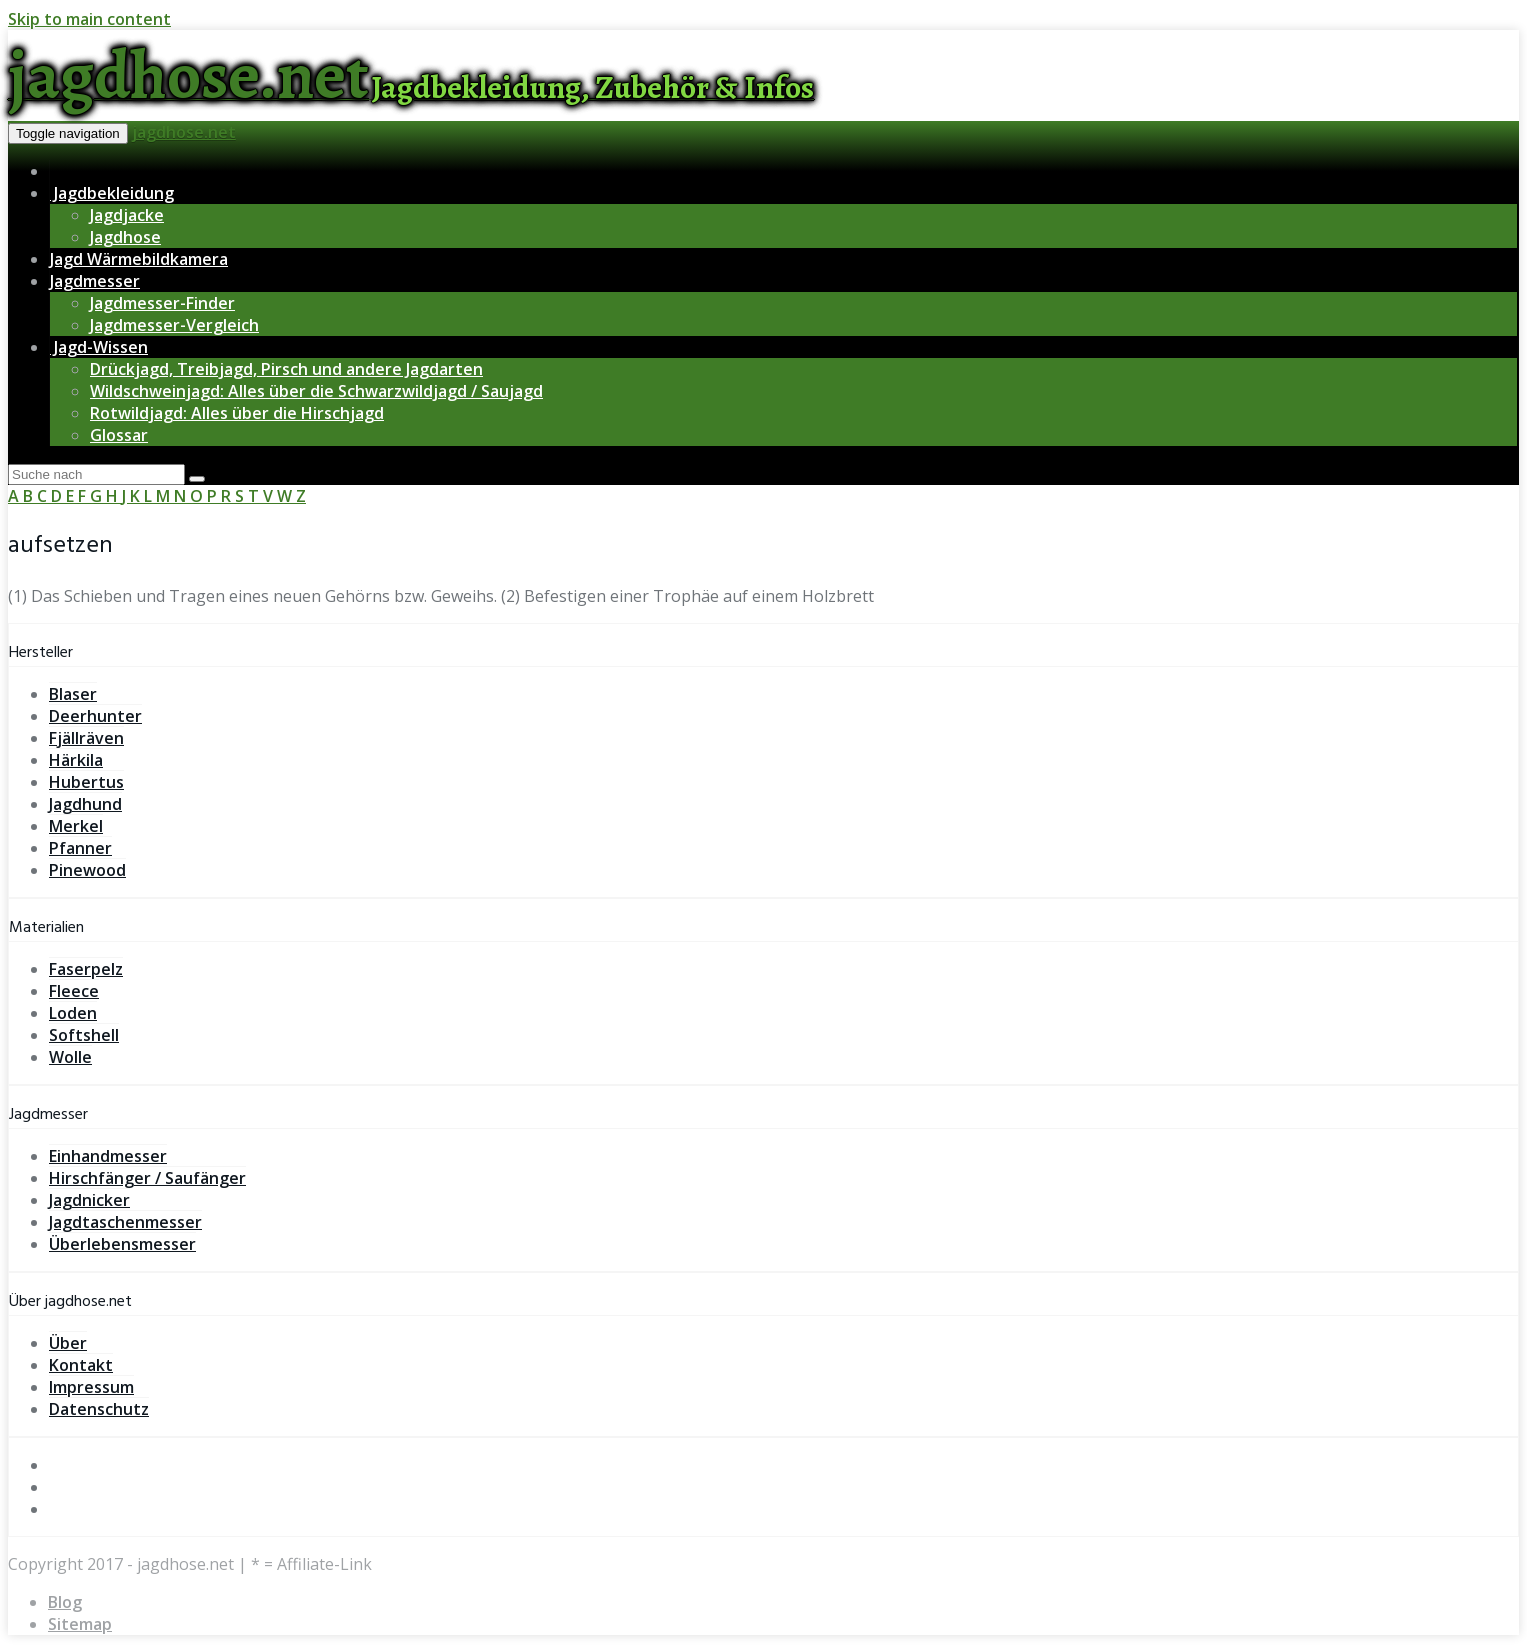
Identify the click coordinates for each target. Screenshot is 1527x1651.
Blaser (73, 694)
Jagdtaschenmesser (125, 1222)
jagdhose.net (184, 132)
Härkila (76, 760)
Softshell (84, 1035)
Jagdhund (85, 804)
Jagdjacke (127, 215)
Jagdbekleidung (112, 193)
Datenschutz (99, 1409)
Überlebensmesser (122, 1244)
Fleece (74, 991)
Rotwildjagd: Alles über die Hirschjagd (237, 413)
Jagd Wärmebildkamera (139, 259)
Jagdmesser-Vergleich (174, 325)
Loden (73, 1013)
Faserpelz (86, 969)
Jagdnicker (89, 1200)
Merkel (76, 826)
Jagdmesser (95, 281)
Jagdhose (125, 237)
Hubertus (86, 782)
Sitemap (80, 1624)
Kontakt (81, 1365)
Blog (65, 1602)
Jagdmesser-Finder (162, 303)
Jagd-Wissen (99, 347)
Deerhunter (95, 716)
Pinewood (87, 870)
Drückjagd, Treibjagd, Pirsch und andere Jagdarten (286, 369)
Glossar (119, 435)
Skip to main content (89, 19)
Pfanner (80, 848)
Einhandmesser (108, 1156)
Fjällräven (86, 738)
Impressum (91, 1387)
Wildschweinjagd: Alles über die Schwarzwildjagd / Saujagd (316, 391)
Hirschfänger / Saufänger (147, 1178)
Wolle (70, 1057)
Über (68, 1343)
